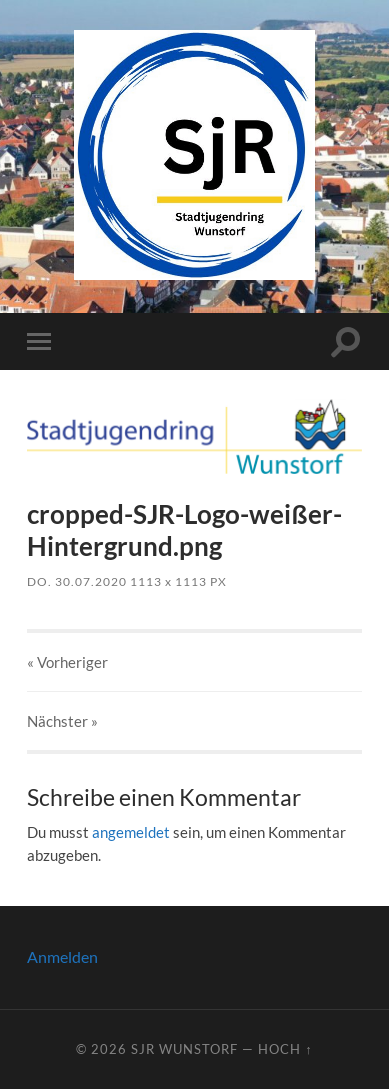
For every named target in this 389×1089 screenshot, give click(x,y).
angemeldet (131, 832)
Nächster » (62, 721)
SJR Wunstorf (184, 1049)
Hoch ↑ (285, 1049)
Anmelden (62, 956)
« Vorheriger (67, 662)
